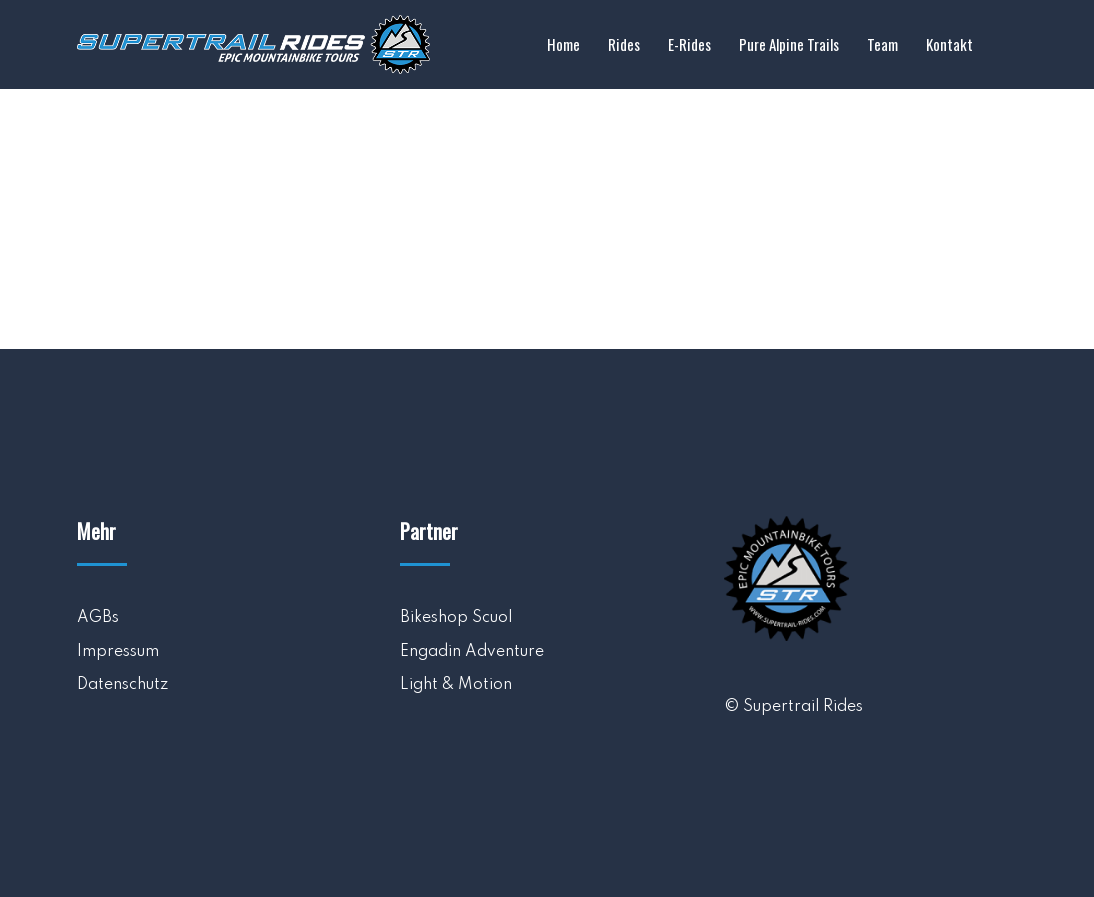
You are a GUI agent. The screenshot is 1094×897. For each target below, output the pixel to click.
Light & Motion (456, 685)
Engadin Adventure (472, 652)
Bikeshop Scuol (456, 618)
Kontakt (949, 44)
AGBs (98, 618)
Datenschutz (122, 685)
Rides (624, 44)
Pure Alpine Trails (789, 44)
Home (563, 44)
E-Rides (689, 44)
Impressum (118, 652)
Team (882, 44)
